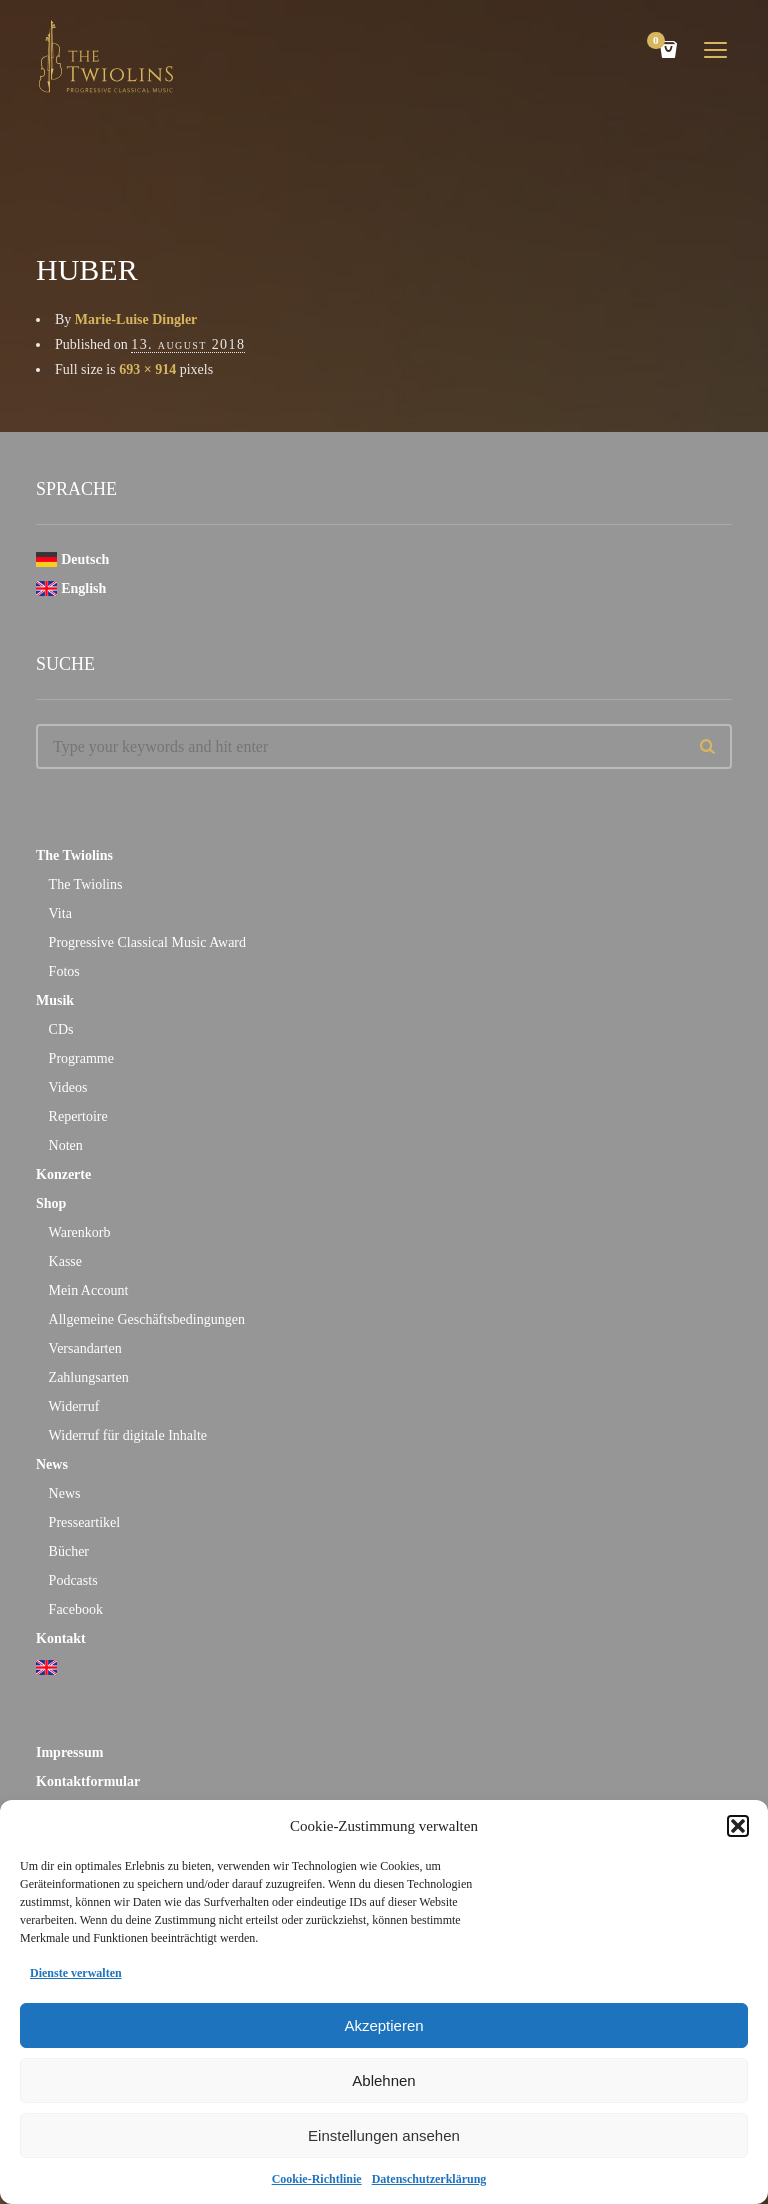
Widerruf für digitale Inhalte (128, 1435)
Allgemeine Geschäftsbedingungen (147, 1319)
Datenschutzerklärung (429, 2179)
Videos (68, 1087)
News (52, 1464)
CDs (61, 1029)
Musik (55, 1000)
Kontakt (61, 1638)
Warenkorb (80, 1232)
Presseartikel (85, 1522)
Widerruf (74, 1406)
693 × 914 (147, 369)
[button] (738, 1826)
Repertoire (78, 1116)
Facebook (76, 1609)
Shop (51, 1203)
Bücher (69, 1551)
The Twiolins (74, 855)
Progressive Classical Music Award (147, 942)
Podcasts (73, 1580)
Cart (659, 42)
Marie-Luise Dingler (136, 319)
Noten (66, 1145)
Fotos (64, 971)
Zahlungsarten (89, 1377)
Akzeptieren (383, 2025)
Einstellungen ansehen (384, 2135)
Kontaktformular (88, 1781)
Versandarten (85, 1348)
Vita (60, 913)
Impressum (69, 1752)
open (716, 50)
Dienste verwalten (76, 1973)
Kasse (65, 1261)
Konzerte (63, 1174)
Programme (81, 1058)
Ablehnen (383, 2080)
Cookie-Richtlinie (317, 2179)
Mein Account (89, 1290)
